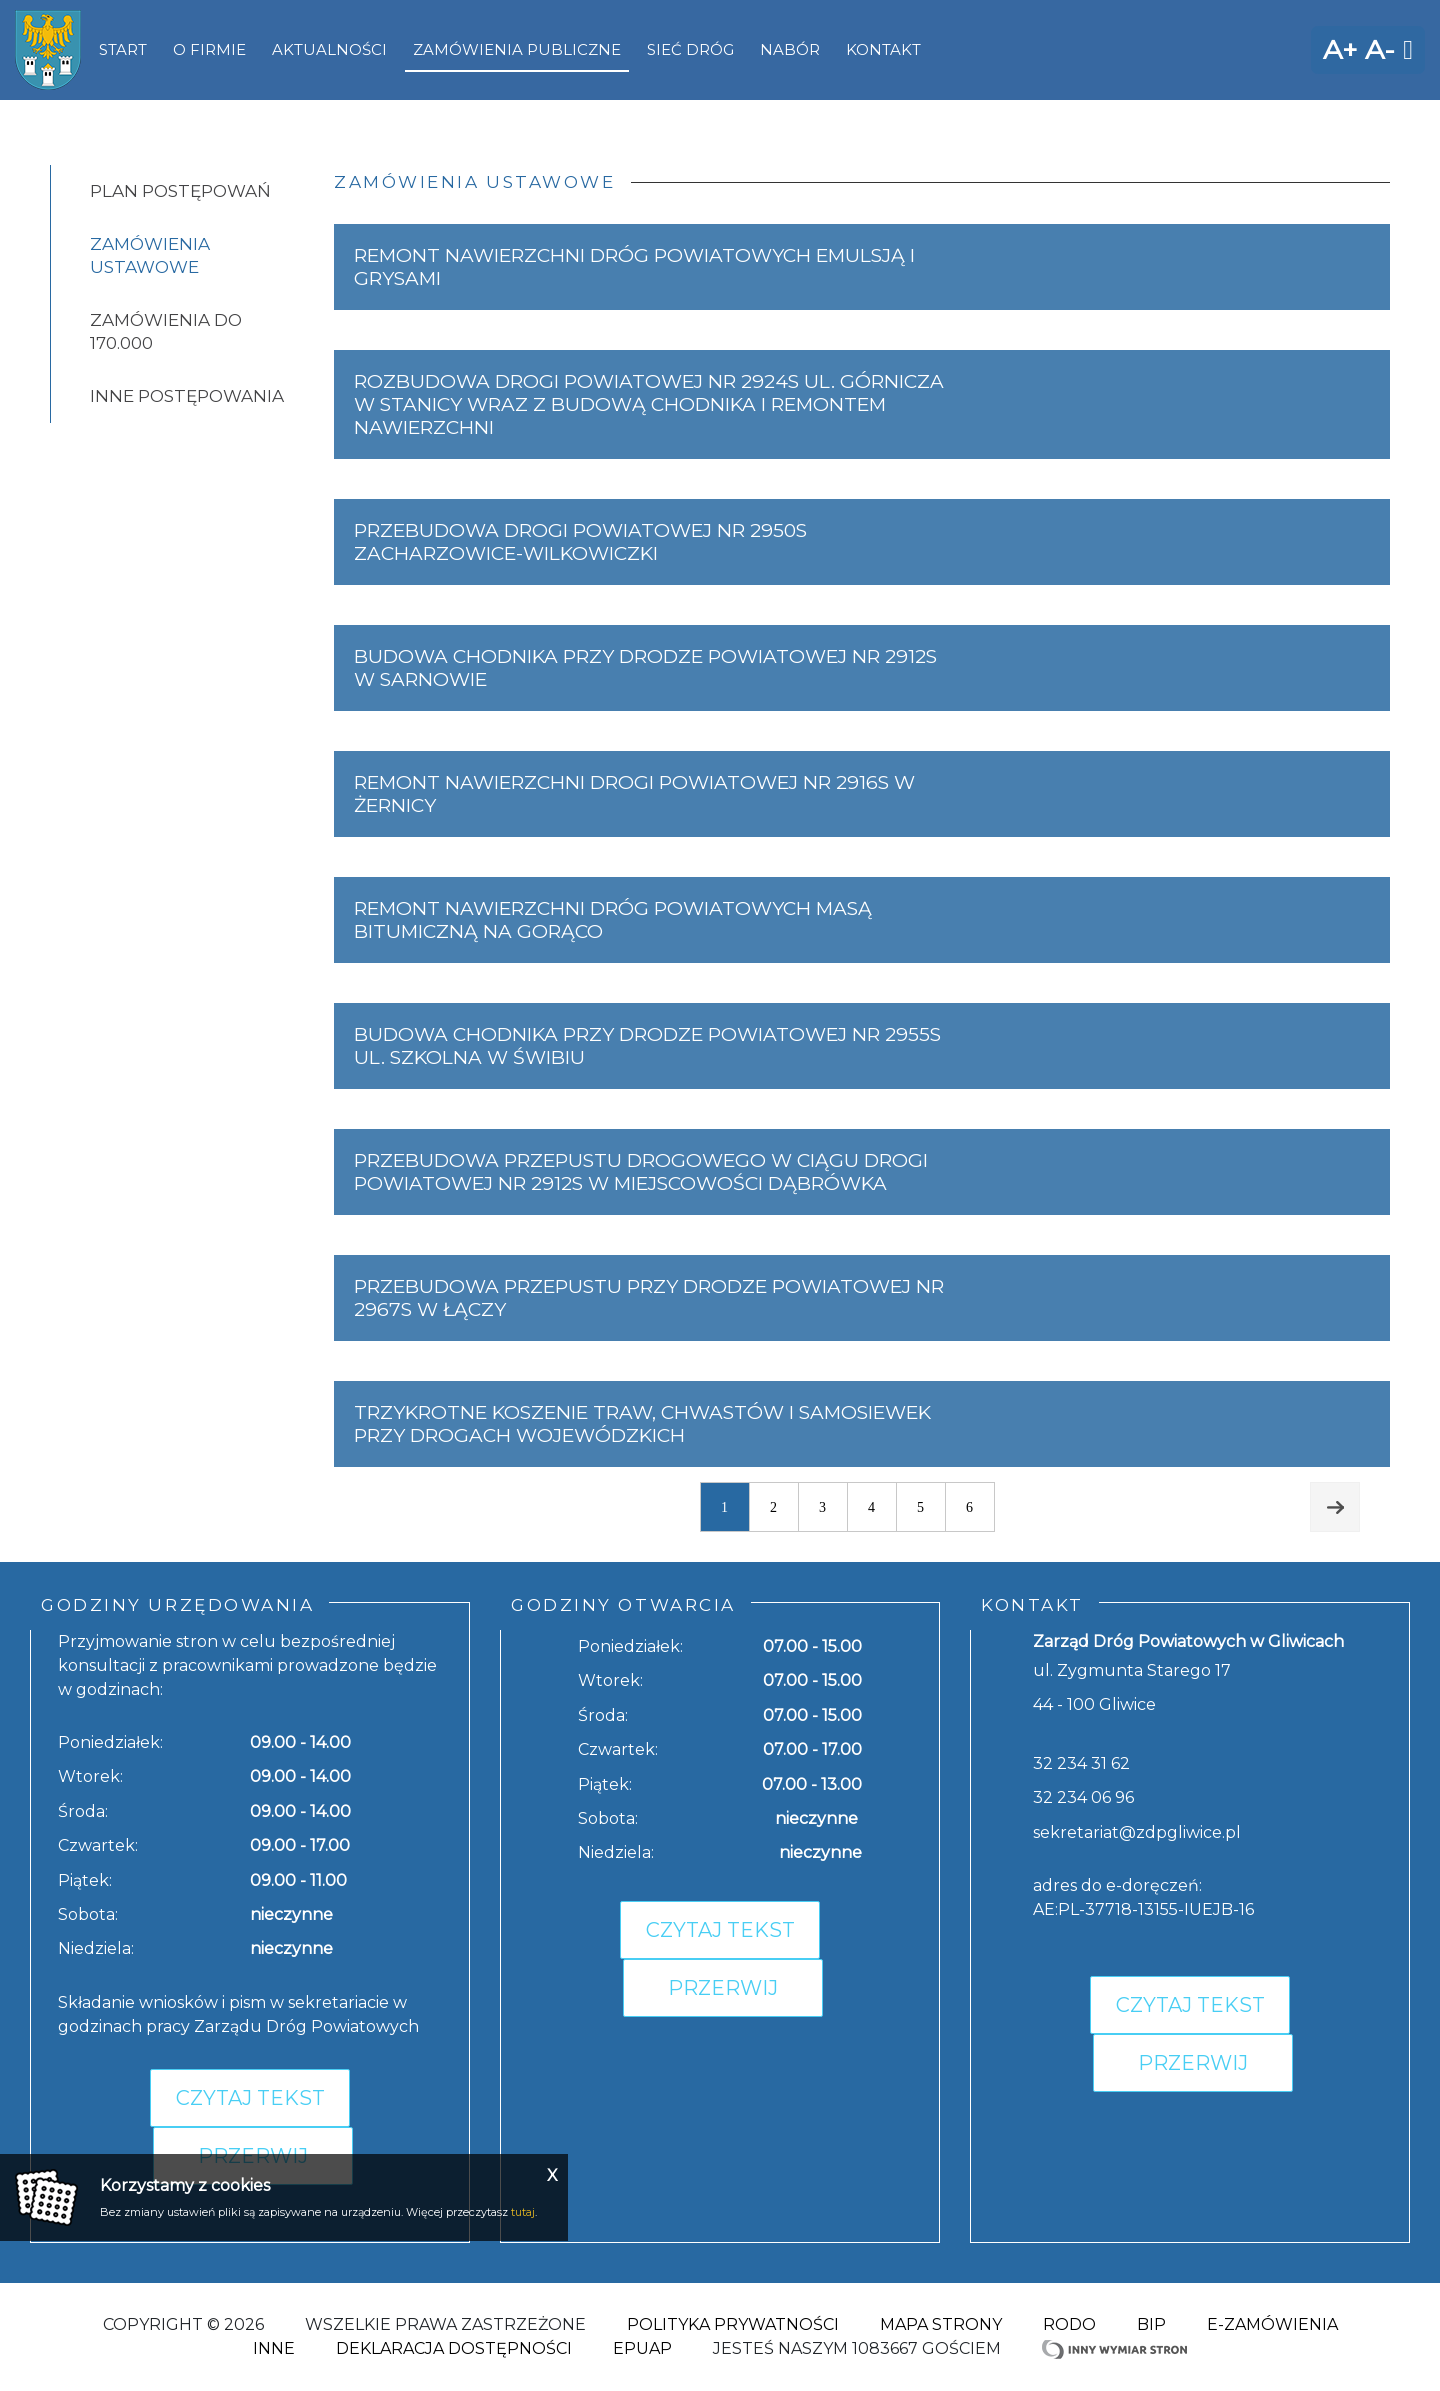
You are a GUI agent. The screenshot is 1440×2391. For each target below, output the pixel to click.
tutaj (523, 2212)
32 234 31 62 (1081, 1763)
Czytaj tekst (250, 2098)
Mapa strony (941, 2324)
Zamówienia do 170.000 (166, 331)
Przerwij (723, 1988)
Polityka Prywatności (733, 2324)
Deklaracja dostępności (454, 2348)
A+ (1340, 49)
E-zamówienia (1272, 2324)
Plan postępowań (180, 191)
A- (1380, 49)
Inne (274, 2348)
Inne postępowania (187, 396)
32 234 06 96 (1083, 1797)
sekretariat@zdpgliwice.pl (1137, 1832)
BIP (1151, 2324)
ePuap (642, 2348)
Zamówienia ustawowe (150, 255)
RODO (1069, 2324)
